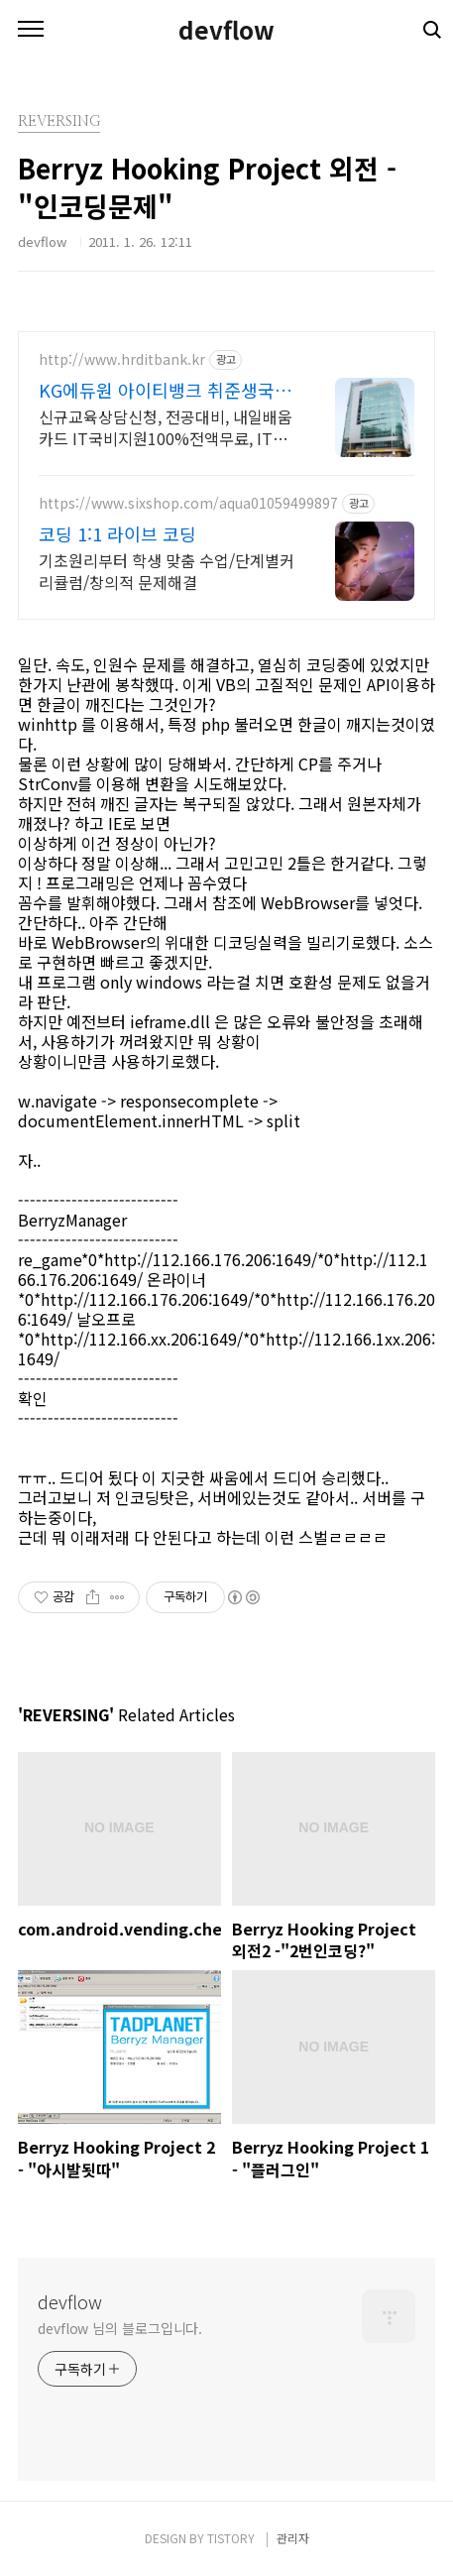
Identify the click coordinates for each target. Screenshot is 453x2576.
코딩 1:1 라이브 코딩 (117, 533)
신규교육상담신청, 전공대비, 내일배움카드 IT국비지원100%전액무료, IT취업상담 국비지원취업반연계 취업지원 (165, 427)
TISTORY (231, 2537)
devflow (226, 30)
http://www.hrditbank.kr (122, 359)
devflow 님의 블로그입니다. (120, 2328)
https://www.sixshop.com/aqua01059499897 (188, 503)
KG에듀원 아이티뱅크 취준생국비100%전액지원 (165, 390)
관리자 (293, 2537)
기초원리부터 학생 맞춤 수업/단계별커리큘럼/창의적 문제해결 (166, 570)
